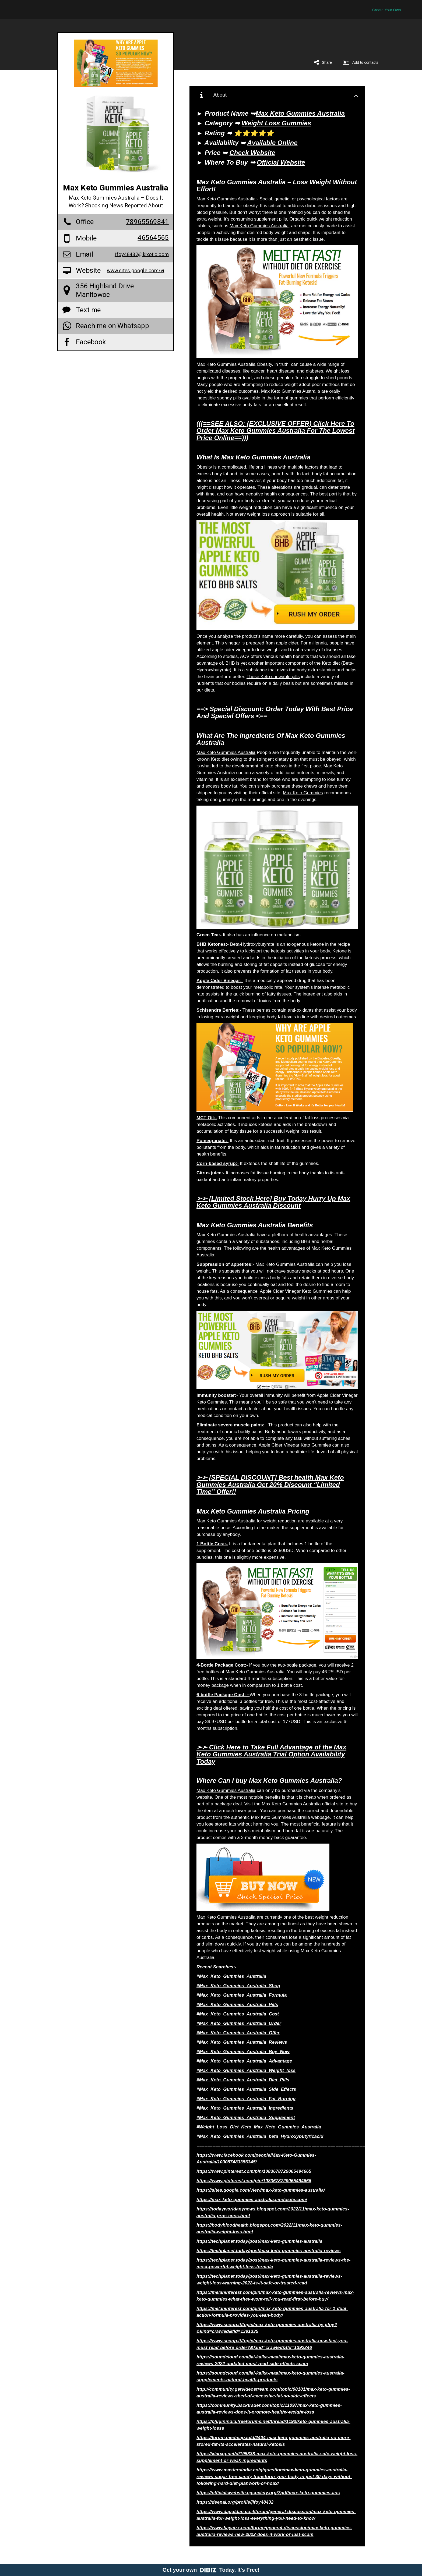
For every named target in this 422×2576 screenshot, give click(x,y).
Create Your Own (386, 10)
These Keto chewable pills (273, 676)
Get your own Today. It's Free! (211, 2570)
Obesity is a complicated (221, 467)
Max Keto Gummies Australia (225, 198)
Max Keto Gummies (303, 792)
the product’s (247, 636)
